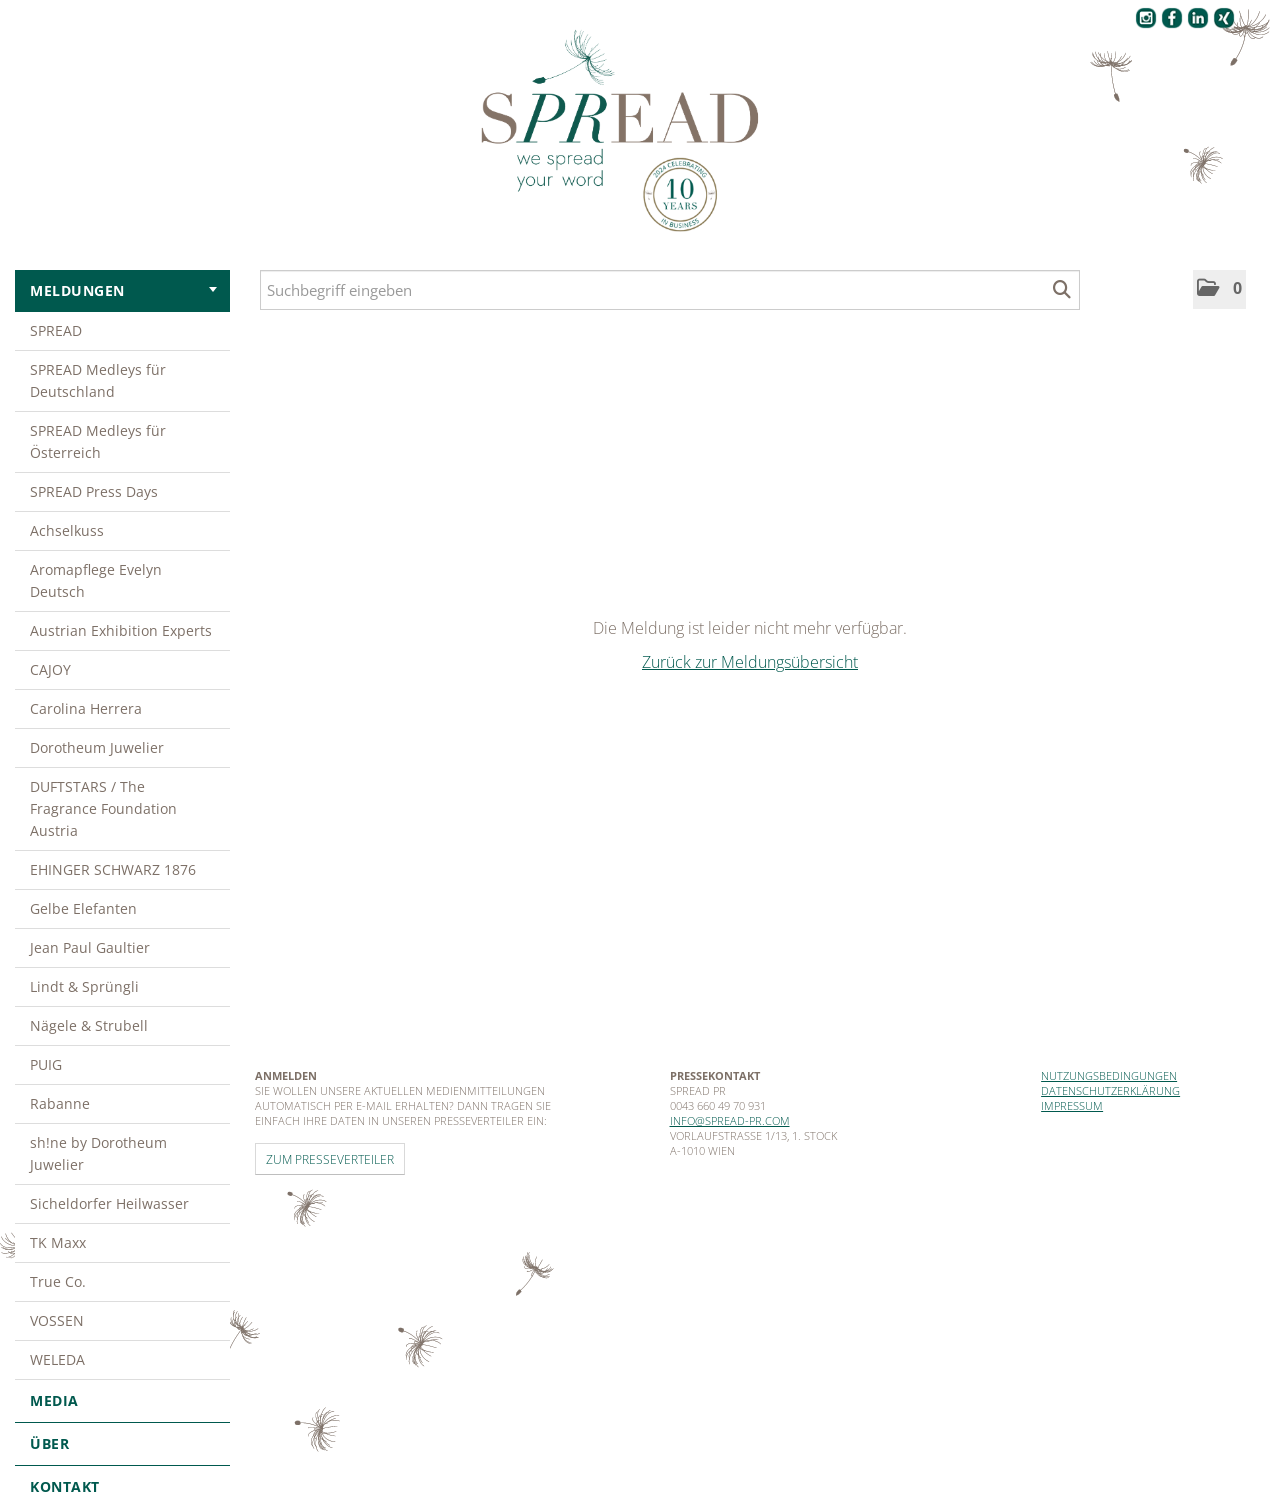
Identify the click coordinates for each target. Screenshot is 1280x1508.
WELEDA (57, 1359)
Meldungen (123, 290)
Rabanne (60, 1103)
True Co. (58, 1281)
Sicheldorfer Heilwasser (109, 1203)
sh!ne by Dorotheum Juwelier (98, 1153)
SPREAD (56, 330)
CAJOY (50, 669)
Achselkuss (67, 530)
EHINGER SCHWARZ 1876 (113, 869)
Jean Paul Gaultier (90, 947)
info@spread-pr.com (730, 1120)
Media (122, 1400)
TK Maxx (58, 1242)
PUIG (46, 1064)
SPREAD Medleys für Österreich (98, 441)
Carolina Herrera (86, 708)
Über (122, 1443)
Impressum (1072, 1105)
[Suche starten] (1062, 290)
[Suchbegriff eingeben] (670, 290)
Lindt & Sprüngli (84, 986)
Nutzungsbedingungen (1109, 1075)
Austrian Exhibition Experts (121, 630)
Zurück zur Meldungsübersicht (750, 662)
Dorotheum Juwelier (97, 747)
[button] (1219, 289)
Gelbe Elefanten (83, 908)
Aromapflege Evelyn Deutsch (96, 580)
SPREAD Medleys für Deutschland (98, 380)
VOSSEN (57, 1320)
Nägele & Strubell (89, 1025)
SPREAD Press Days (94, 491)
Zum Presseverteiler (330, 1159)
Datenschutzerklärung (1110, 1090)
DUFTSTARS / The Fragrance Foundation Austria (103, 808)
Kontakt (65, 1486)
